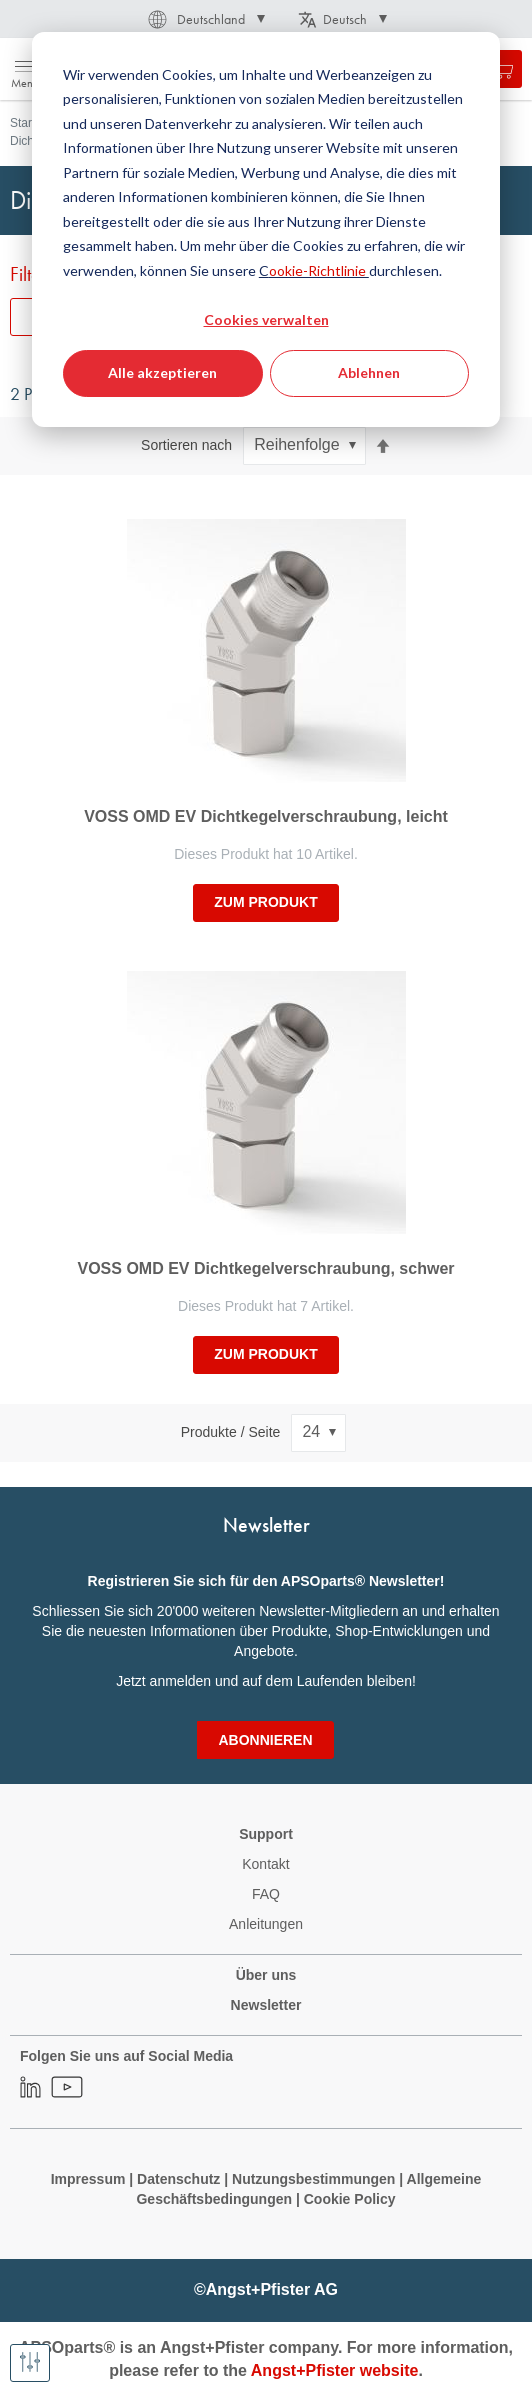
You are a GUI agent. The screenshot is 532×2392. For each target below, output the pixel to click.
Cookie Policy (350, 2199)
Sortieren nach (186, 445)
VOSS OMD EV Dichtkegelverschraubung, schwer (266, 1268)
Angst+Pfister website (335, 2370)
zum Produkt (265, 902)
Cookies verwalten (266, 319)
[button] (205, 19)
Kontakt (265, 1864)
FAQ (266, 1894)
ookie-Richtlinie (319, 270)
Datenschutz (178, 2179)
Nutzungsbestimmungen (315, 2179)
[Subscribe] (265, 1740)
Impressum (88, 2179)
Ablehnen (369, 372)
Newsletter (266, 2005)
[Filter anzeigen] (30, 2363)
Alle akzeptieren (162, 372)
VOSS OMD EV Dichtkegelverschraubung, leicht (266, 816)
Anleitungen (266, 1924)
